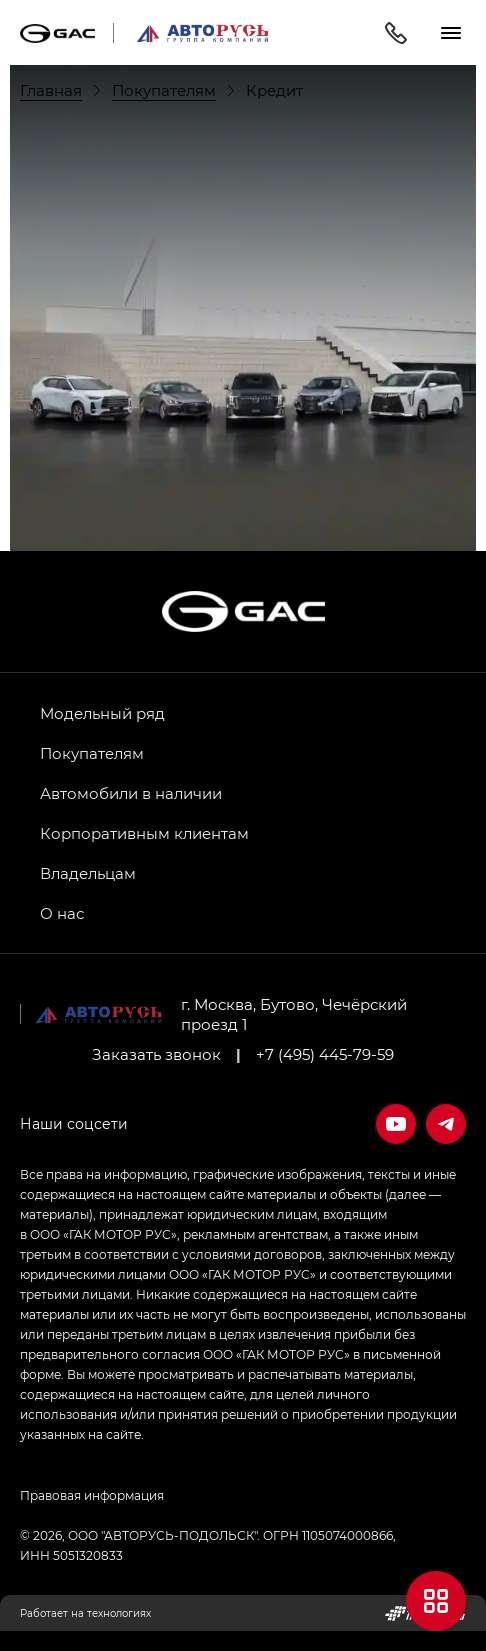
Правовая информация (92, 1495)
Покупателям (92, 753)
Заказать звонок (156, 1054)
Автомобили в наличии (131, 793)
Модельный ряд (102, 713)
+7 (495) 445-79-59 (325, 1054)
